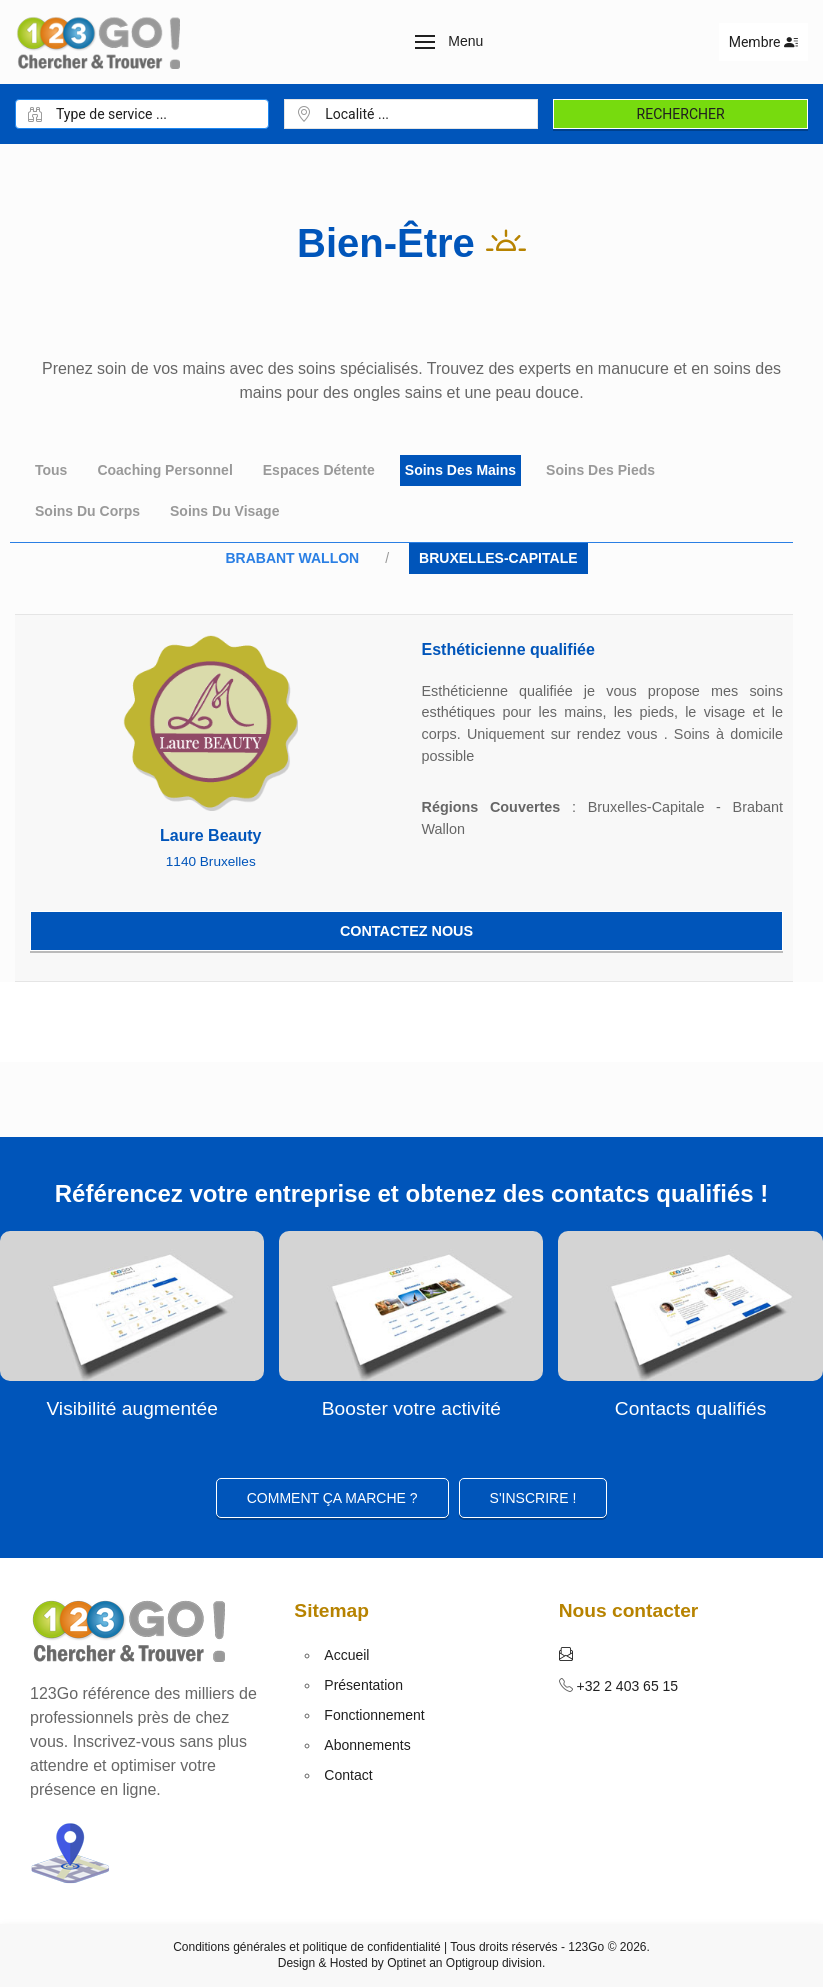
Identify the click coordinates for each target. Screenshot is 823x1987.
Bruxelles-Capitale (498, 558)
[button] (449, 42)
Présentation (363, 1685)
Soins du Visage (224, 511)
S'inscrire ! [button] (533, 1498)
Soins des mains (460, 470)
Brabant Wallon (292, 558)
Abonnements (367, 1745)
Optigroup (472, 1963)
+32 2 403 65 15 (626, 1686)
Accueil (346, 1655)
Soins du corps (87, 511)
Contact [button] (348, 1775)
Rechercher (681, 114)
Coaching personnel (164, 470)
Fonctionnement (374, 1715)
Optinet (406, 1963)
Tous (51, 470)
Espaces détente (319, 470)
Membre (763, 42)
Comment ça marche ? (332, 1498)
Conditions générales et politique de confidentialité (307, 1947)
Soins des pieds (600, 470)
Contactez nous (406, 931)
